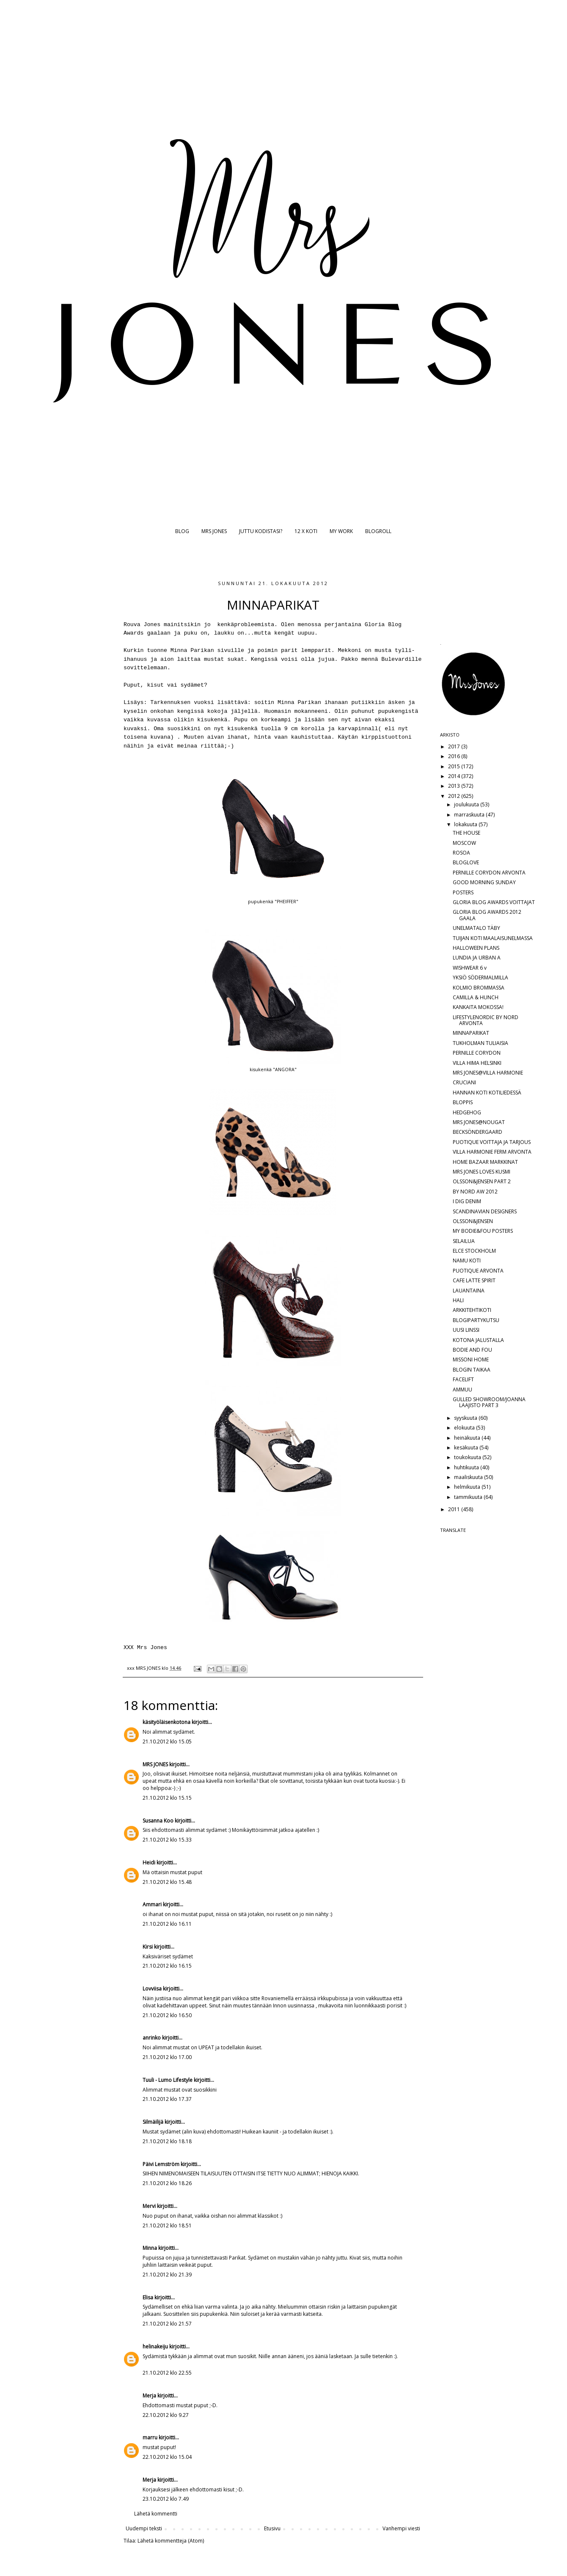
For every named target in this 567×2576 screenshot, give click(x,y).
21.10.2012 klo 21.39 (167, 2274)
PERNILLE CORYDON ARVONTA (489, 872)
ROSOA (461, 852)
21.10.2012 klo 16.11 (167, 1923)
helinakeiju (155, 2346)
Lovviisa (152, 1988)
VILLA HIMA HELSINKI (477, 1063)
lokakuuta (466, 824)
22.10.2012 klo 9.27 (166, 2415)
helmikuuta (468, 1486)
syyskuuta (466, 1417)
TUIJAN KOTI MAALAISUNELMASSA (493, 938)
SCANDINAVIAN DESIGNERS (485, 1211)
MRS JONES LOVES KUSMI (481, 1171)
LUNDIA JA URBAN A (477, 957)
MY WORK (341, 531)
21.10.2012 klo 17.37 (167, 2099)
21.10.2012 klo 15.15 (167, 1797)
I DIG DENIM (467, 1201)
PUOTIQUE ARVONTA (478, 1270)
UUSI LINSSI (466, 1329)
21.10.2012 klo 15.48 (167, 1882)
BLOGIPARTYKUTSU (476, 1320)
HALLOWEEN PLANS (476, 947)
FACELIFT (463, 1379)
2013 (454, 785)
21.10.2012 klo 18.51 (167, 2225)
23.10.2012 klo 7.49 (166, 2498)
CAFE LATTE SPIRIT (474, 1280)
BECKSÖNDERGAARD (477, 1131)
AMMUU (462, 1389)
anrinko (152, 2037)
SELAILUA (464, 1241)
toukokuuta (468, 1457)
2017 (454, 746)
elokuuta (465, 1427)
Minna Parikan (192, 650)
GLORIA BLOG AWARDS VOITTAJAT (494, 902)
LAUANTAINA (468, 1290)
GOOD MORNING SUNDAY (484, 882)
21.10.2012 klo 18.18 (167, 2141)
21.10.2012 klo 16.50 (167, 2015)
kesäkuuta (466, 1447)
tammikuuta (469, 1497)
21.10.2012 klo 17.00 (167, 2057)
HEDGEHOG (467, 1112)
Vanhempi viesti (401, 2528)
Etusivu (272, 2528)
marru (150, 2437)
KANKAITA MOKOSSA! (478, 1007)
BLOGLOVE (466, 862)
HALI (458, 1300)
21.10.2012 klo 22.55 (167, 2372)
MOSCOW (464, 843)
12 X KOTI (306, 531)
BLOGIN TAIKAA (471, 1369)
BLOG (182, 531)
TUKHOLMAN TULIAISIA (480, 1043)
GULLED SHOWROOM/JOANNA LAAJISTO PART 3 (489, 1402)
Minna (150, 2248)
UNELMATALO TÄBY (476, 928)
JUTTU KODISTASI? (260, 531)
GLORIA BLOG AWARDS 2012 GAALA (487, 914)
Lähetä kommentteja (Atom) (171, 2540)
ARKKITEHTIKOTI (472, 1310)
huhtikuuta (467, 1467)
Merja (149, 2395)
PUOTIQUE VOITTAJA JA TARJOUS (492, 1142)
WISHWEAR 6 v (470, 967)
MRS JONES (214, 531)
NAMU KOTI (467, 1260)
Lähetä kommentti (155, 2513)
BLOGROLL (378, 531)
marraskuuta (470, 814)
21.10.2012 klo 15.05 (167, 1741)
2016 (454, 756)
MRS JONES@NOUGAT (479, 1122)
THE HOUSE (466, 832)
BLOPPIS (463, 1102)
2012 (454, 796)
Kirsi (148, 1946)
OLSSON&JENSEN (473, 1221)
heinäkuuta (468, 1437)
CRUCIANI (464, 1082)
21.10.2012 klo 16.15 (167, 1965)
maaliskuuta (469, 1477)
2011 (454, 1509)
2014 (454, 776)
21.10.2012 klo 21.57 (167, 2323)
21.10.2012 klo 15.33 (167, 1839)
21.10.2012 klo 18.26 (167, 2183)
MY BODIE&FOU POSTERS (483, 1230)
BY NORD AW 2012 (475, 1191)
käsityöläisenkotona (166, 1722)
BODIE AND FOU (472, 1349)
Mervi (149, 2206)
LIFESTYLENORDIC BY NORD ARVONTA (485, 1020)
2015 (454, 766)
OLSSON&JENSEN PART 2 (482, 1181)
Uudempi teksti (144, 2528)
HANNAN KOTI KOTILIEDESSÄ (487, 1092)
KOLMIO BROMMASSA (478, 987)
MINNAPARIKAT (471, 1032)
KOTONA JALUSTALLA (478, 1340)
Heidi (149, 1862)
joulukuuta (467, 804)
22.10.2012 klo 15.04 (167, 2457)
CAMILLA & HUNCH (475, 997)
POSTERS (463, 892)
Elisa (148, 2297)
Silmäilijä (153, 2121)
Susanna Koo (158, 1820)
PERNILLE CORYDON (477, 1052)
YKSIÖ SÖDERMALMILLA (480, 977)
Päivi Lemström (161, 2164)
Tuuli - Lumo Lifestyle (168, 2080)
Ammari (152, 1904)
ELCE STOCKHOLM (474, 1250)
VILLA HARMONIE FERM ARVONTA (492, 1151)
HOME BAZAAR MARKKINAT (485, 1162)
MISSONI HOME (471, 1359)
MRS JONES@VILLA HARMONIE (488, 1072)
